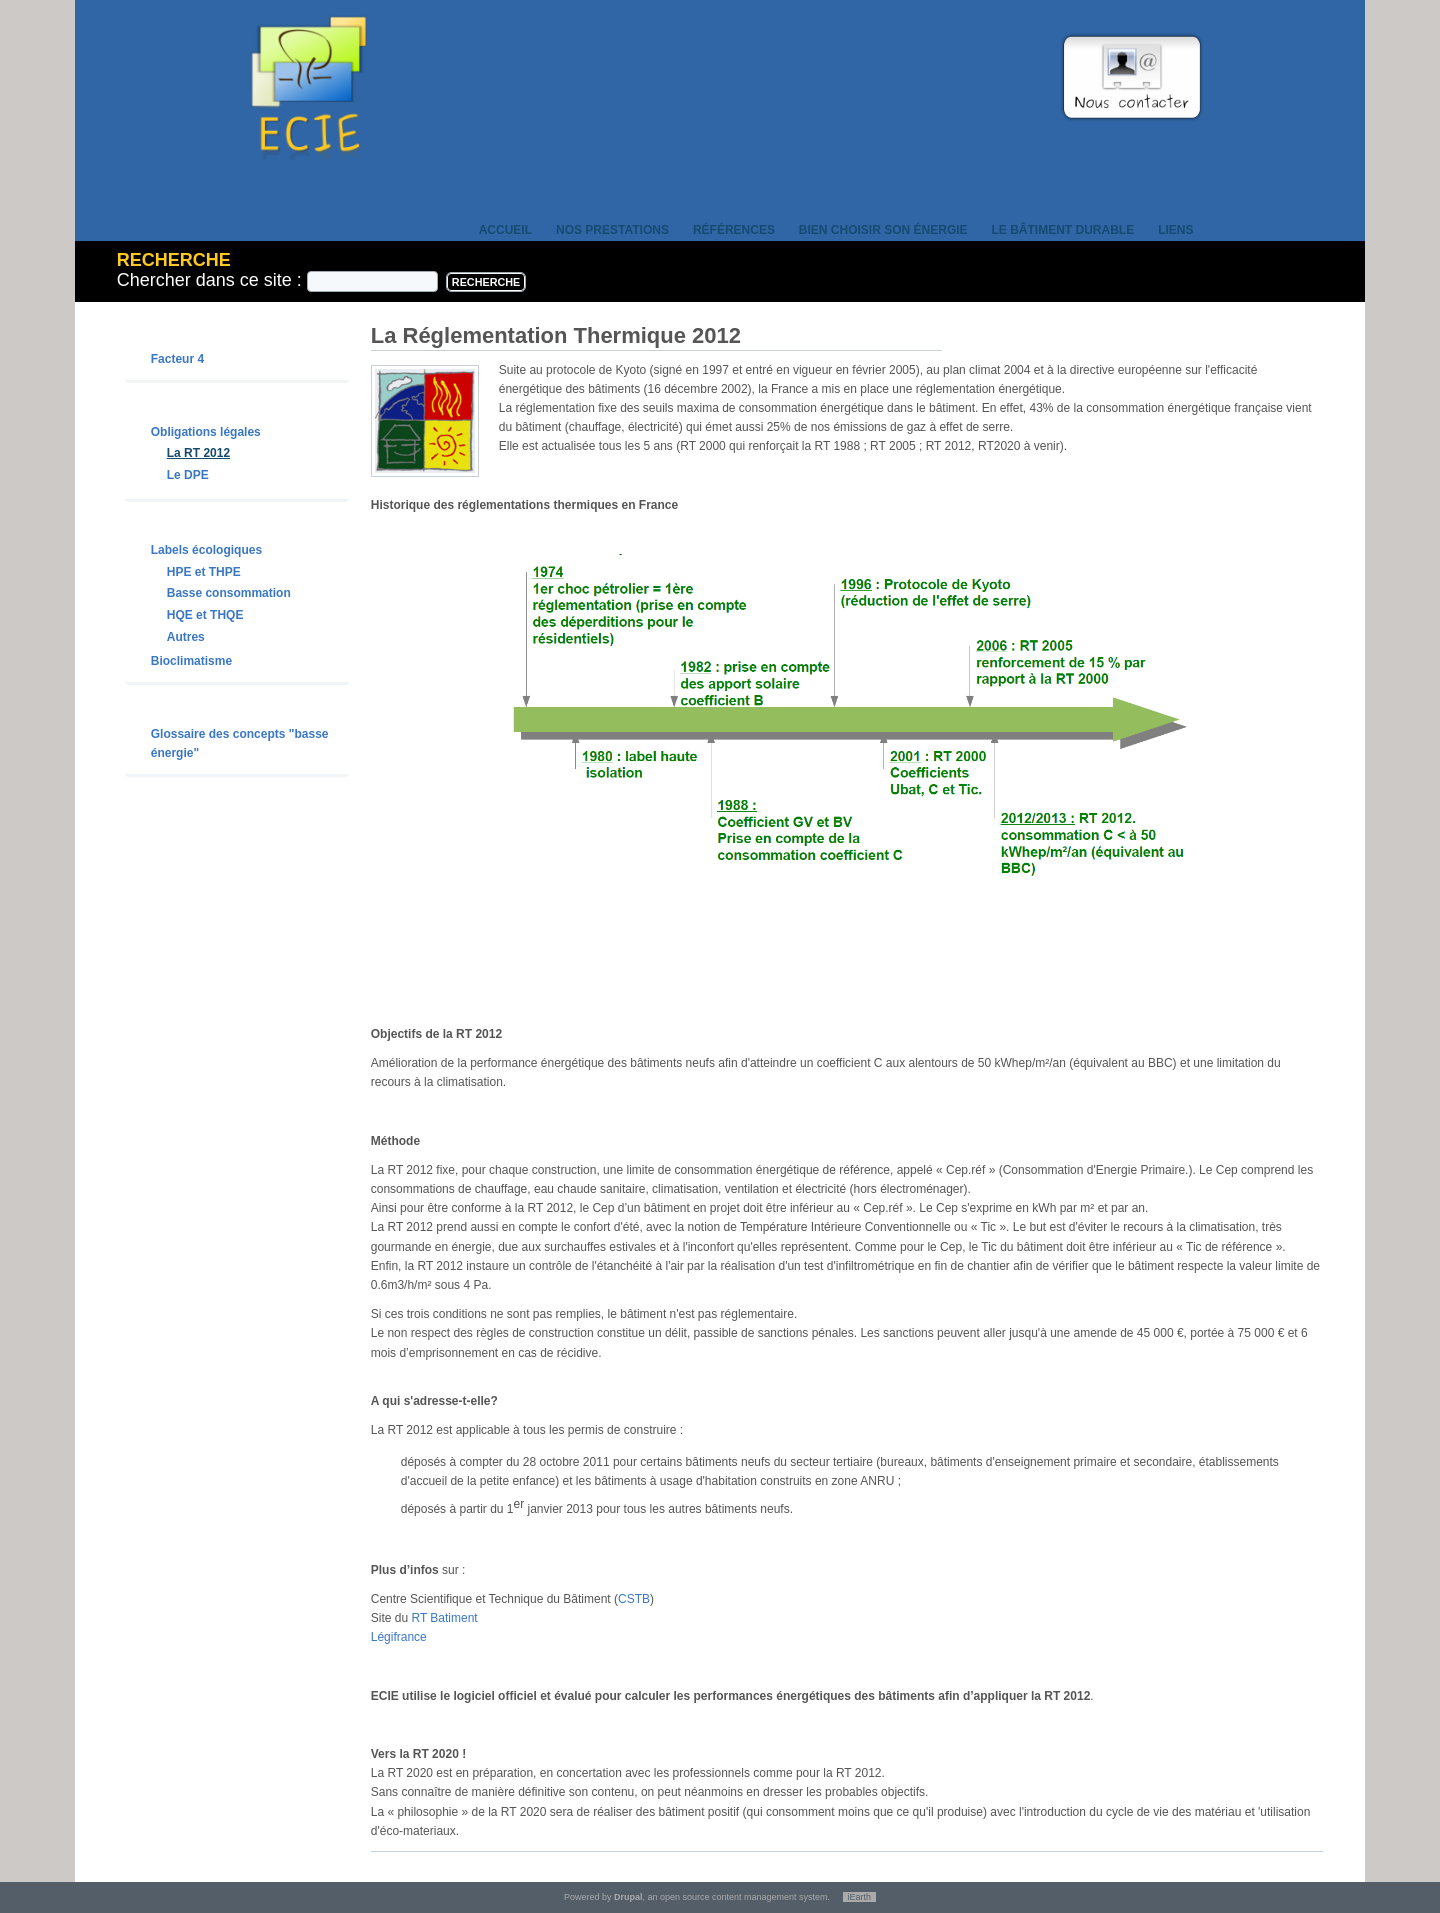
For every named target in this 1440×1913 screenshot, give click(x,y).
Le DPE (188, 475)
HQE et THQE (205, 615)
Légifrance (399, 1637)
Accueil (505, 230)
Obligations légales (206, 432)
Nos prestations (612, 230)
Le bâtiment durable (1063, 230)
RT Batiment (444, 1618)
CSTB (634, 1599)
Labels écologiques (206, 550)
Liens (1175, 230)
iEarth (860, 1897)
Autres (186, 637)
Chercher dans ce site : (212, 280)
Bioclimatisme (191, 661)
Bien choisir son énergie (883, 230)
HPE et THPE (204, 572)
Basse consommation (229, 593)
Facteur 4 (177, 359)
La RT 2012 (198, 453)
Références (734, 230)
